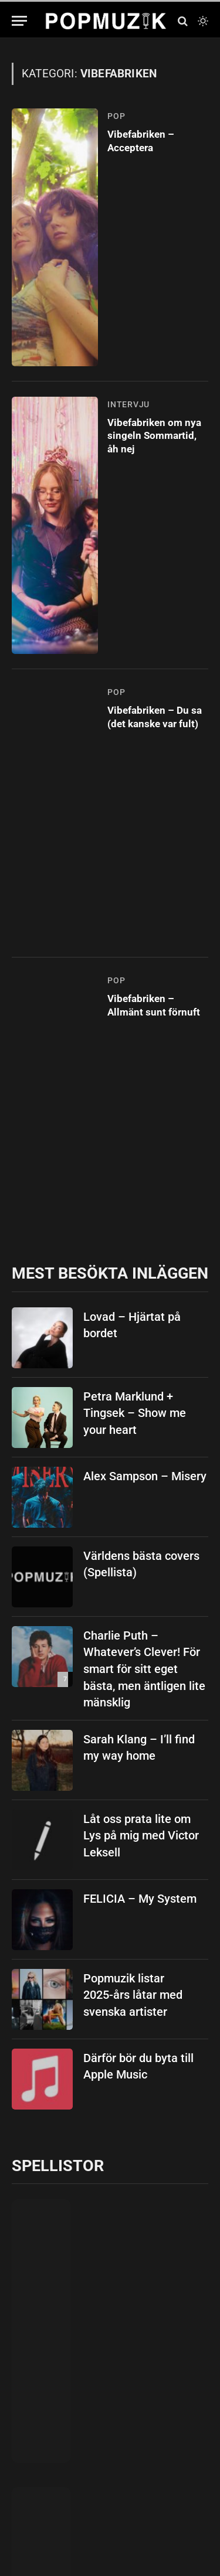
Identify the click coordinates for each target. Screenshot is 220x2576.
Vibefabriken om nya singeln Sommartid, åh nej (154, 436)
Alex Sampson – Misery (145, 1476)
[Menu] (19, 21)
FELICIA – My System (140, 1899)
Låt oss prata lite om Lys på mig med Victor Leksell (141, 1835)
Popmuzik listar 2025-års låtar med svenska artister (132, 1995)
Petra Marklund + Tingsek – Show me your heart (134, 1413)
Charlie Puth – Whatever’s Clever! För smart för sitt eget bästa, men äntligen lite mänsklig (144, 1668)
